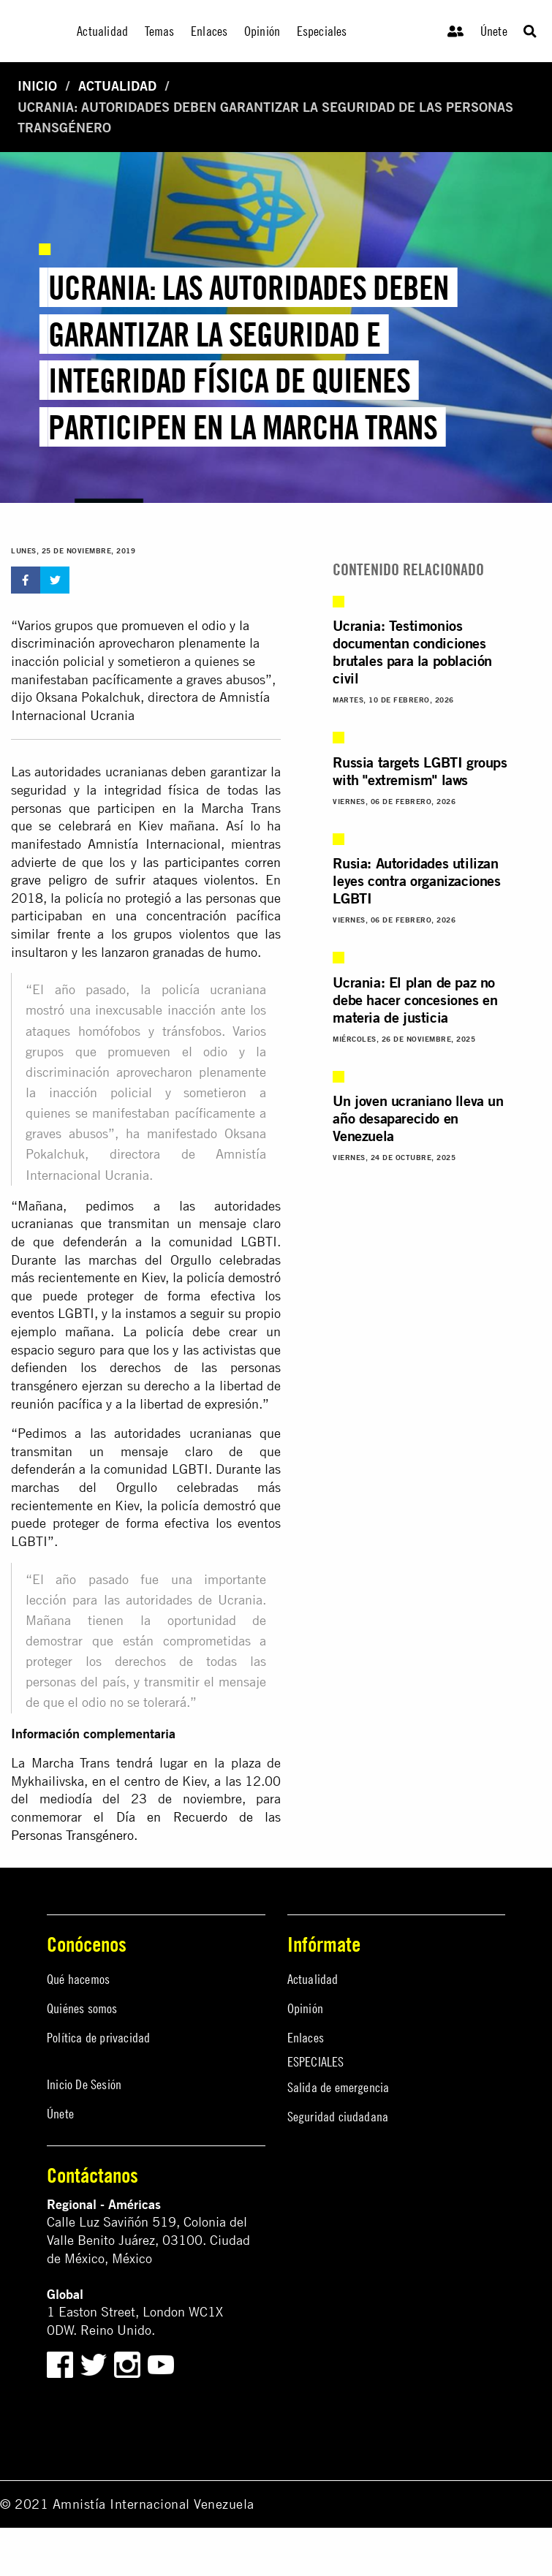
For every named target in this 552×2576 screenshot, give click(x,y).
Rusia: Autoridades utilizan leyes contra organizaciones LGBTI (416, 880)
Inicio (37, 86)
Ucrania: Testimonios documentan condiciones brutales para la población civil (412, 651)
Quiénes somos (82, 2008)
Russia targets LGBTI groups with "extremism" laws (420, 771)
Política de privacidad (98, 2037)
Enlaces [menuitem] (209, 31)
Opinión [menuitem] (262, 31)
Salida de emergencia (338, 2087)
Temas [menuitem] (160, 31)
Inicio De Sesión (84, 2084)
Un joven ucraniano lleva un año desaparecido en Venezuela (418, 1118)
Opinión (305, 2008)
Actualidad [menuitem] (102, 31)
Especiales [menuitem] (322, 31)
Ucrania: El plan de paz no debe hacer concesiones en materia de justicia (415, 999)
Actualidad (117, 86)
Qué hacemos (78, 1979)
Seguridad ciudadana (338, 2116)
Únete (493, 31)
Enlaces (305, 2037)
